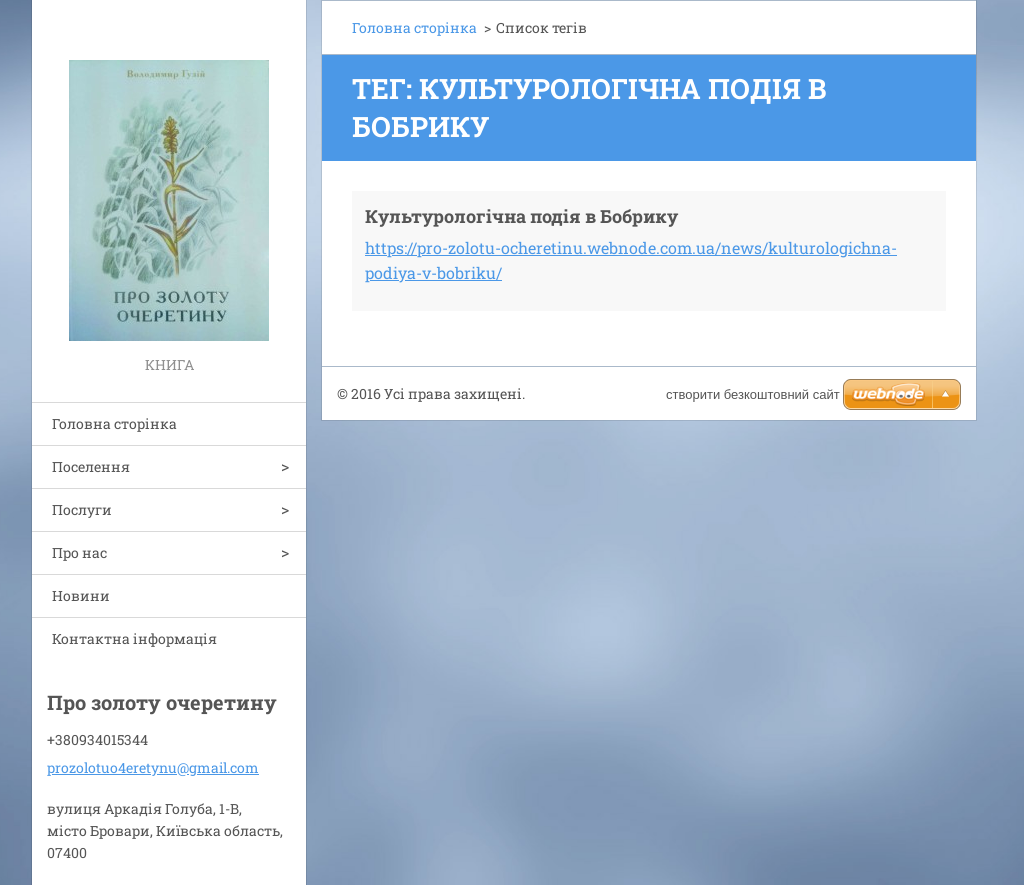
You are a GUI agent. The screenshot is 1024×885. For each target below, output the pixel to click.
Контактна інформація (134, 638)
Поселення (91, 466)
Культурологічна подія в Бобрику (521, 216)
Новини (81, 595)
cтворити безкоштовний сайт (753, 394)
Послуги (82, 509)
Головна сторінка (114, 423)
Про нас (79, 552)
